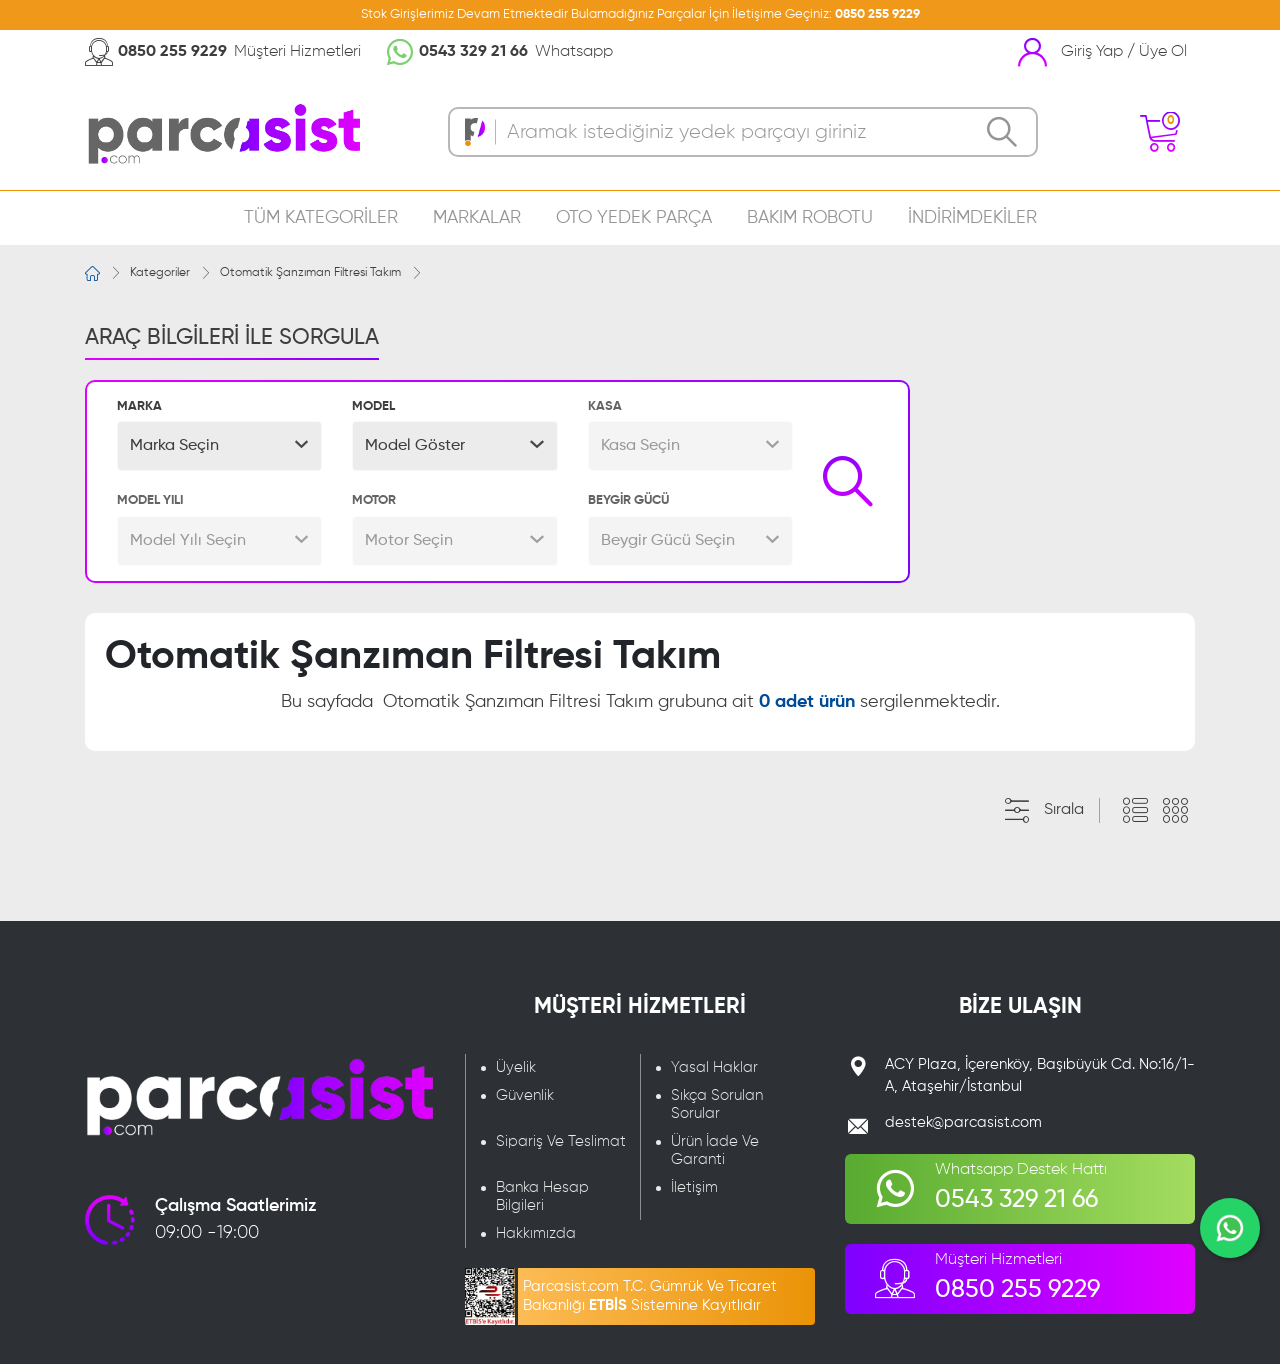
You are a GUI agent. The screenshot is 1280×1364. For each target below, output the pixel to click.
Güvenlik (525, 1095)
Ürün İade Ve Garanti (715, 1150)
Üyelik (516, 1067)
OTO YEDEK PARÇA (634, 218)
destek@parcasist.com (963, 1122)
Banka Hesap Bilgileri (542, 1196)
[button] (219, 446)
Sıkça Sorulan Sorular (717, 1104)
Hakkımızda (536, 1233)
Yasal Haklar (714, 1067)
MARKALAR (477, 218)
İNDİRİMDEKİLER (972, 218)
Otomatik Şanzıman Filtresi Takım (310, 273)
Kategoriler (160, 273)
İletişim (694, 1187)
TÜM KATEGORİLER (321, 218)
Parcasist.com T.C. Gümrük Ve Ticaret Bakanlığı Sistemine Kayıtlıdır (650, 1296)
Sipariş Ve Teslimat (561, 1141)
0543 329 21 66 (473, 52)
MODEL (373, 406)
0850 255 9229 (877, 14)
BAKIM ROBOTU (810, 218)
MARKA (139, 406)
